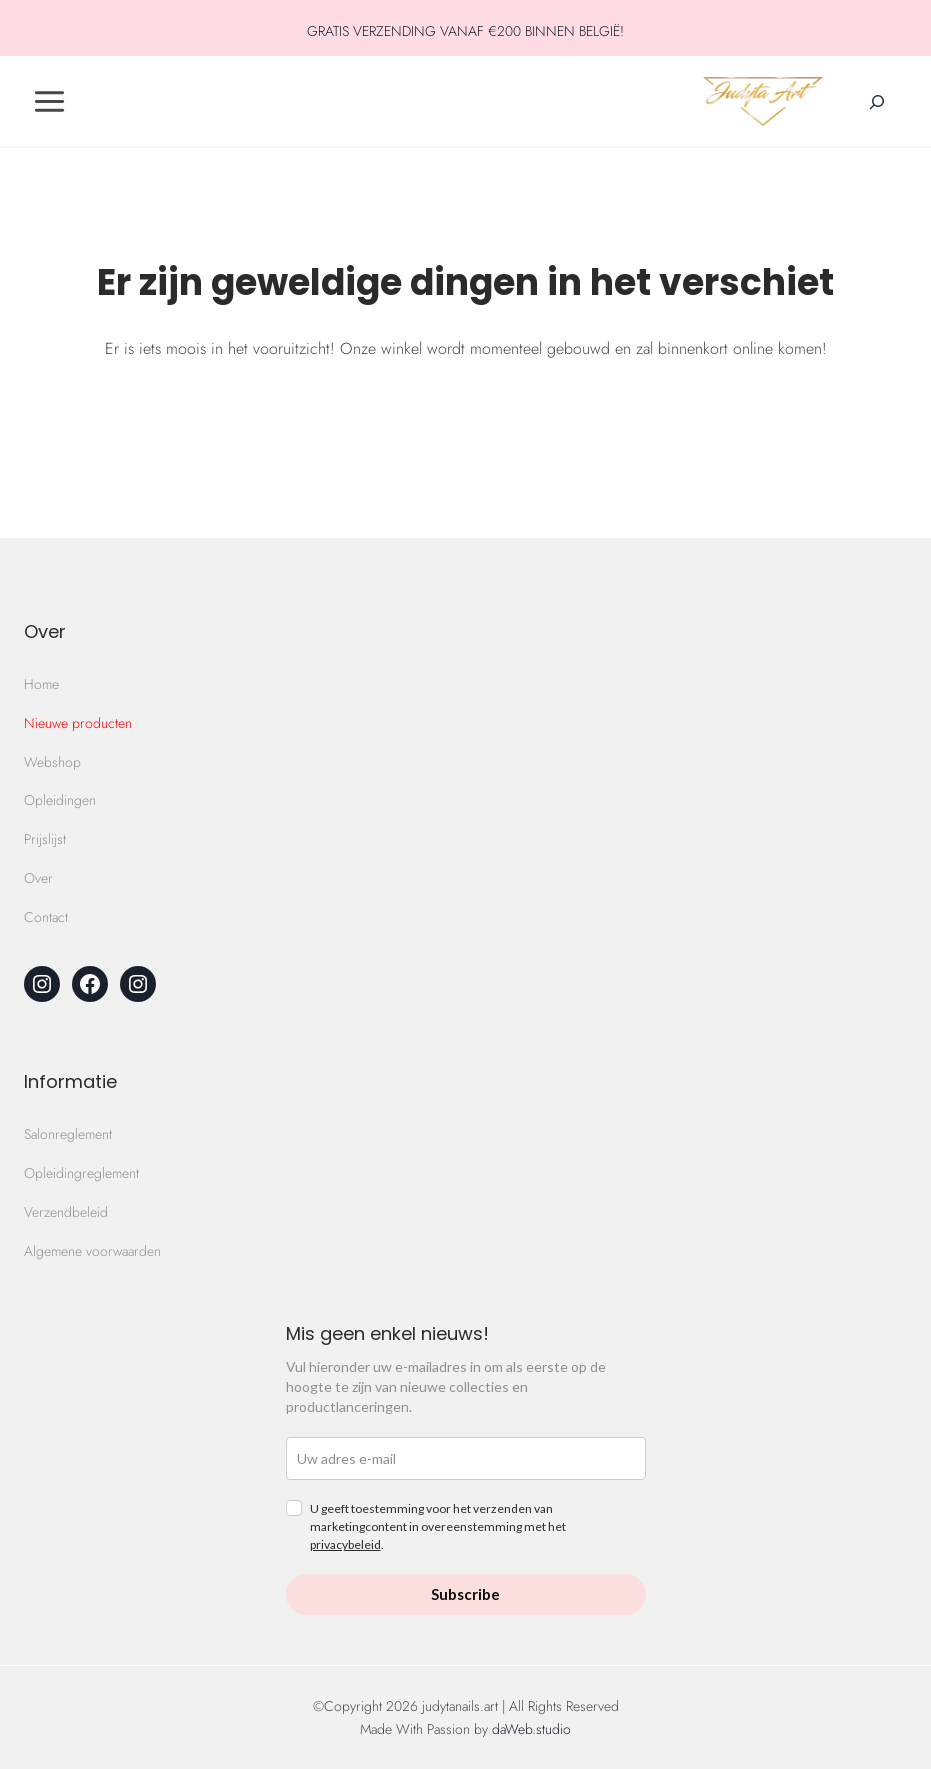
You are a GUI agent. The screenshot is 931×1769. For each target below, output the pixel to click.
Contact (46, 917)
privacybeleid (345, 1544)
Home (41, 684)
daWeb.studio (531, 1729)
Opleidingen (60, 800)
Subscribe (465, 1594)
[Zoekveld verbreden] (877, 102)
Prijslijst (45, 839)
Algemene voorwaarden (92, 1251)
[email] (466, 1458)
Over (38, 878)
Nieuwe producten (78, 723)
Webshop (52, 762)
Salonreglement (68, 1134)
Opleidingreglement (81, 1173)
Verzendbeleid (66, 1212)
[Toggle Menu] (49, 101)
